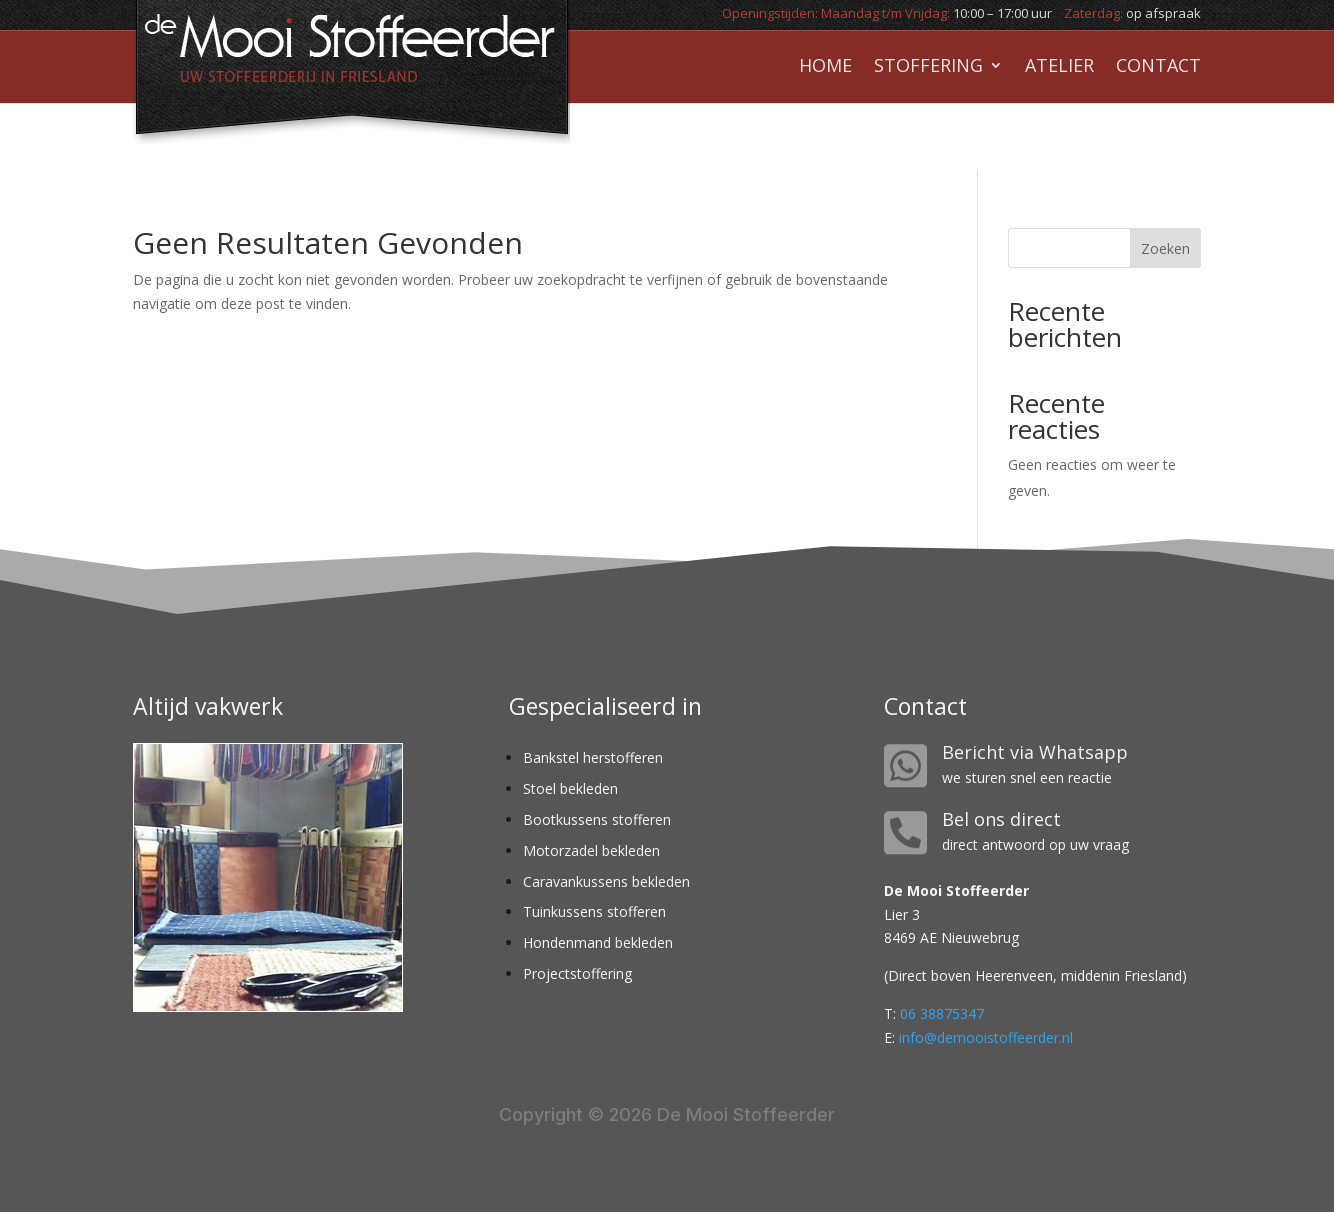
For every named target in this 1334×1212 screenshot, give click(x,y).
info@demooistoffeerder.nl (986, 1037)
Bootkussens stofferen (597, 819)
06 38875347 (942, 1013)
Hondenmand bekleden (598, 942)
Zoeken (1165, 248)
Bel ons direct (1001, 819)
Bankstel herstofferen (593, 757)
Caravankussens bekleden (606, 881)
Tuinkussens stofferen (594, 911)
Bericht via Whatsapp (1035, 752)
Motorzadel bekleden (591, 850)
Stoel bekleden (570, 788)
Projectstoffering (577, 973)
